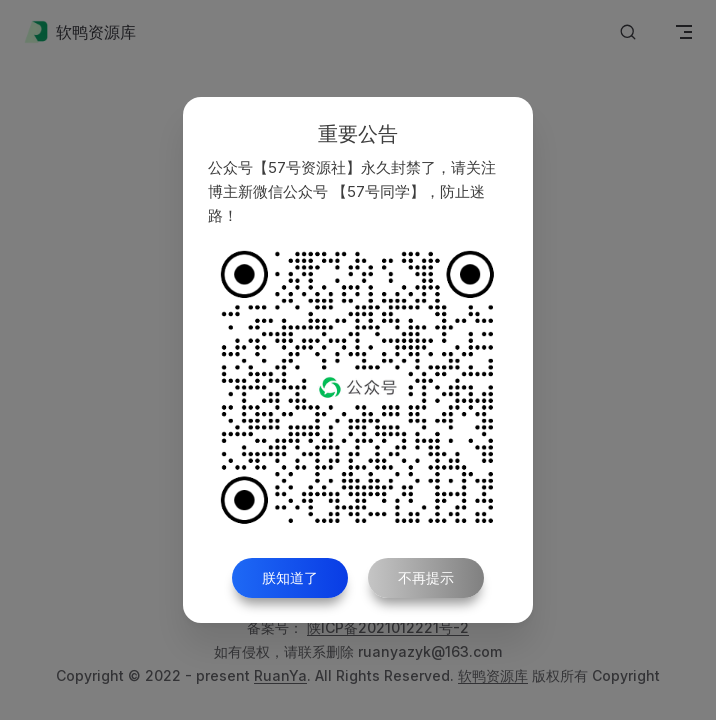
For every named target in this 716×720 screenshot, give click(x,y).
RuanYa (280, 675)
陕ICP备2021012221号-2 (388, 627)
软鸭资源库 (493, 675)
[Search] (628, 32)
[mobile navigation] (684, 32)
